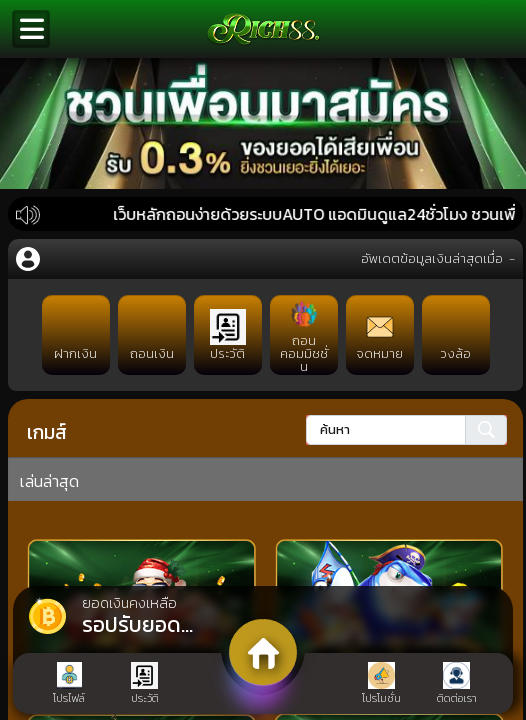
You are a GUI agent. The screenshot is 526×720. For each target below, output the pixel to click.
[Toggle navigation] (31, 29)
